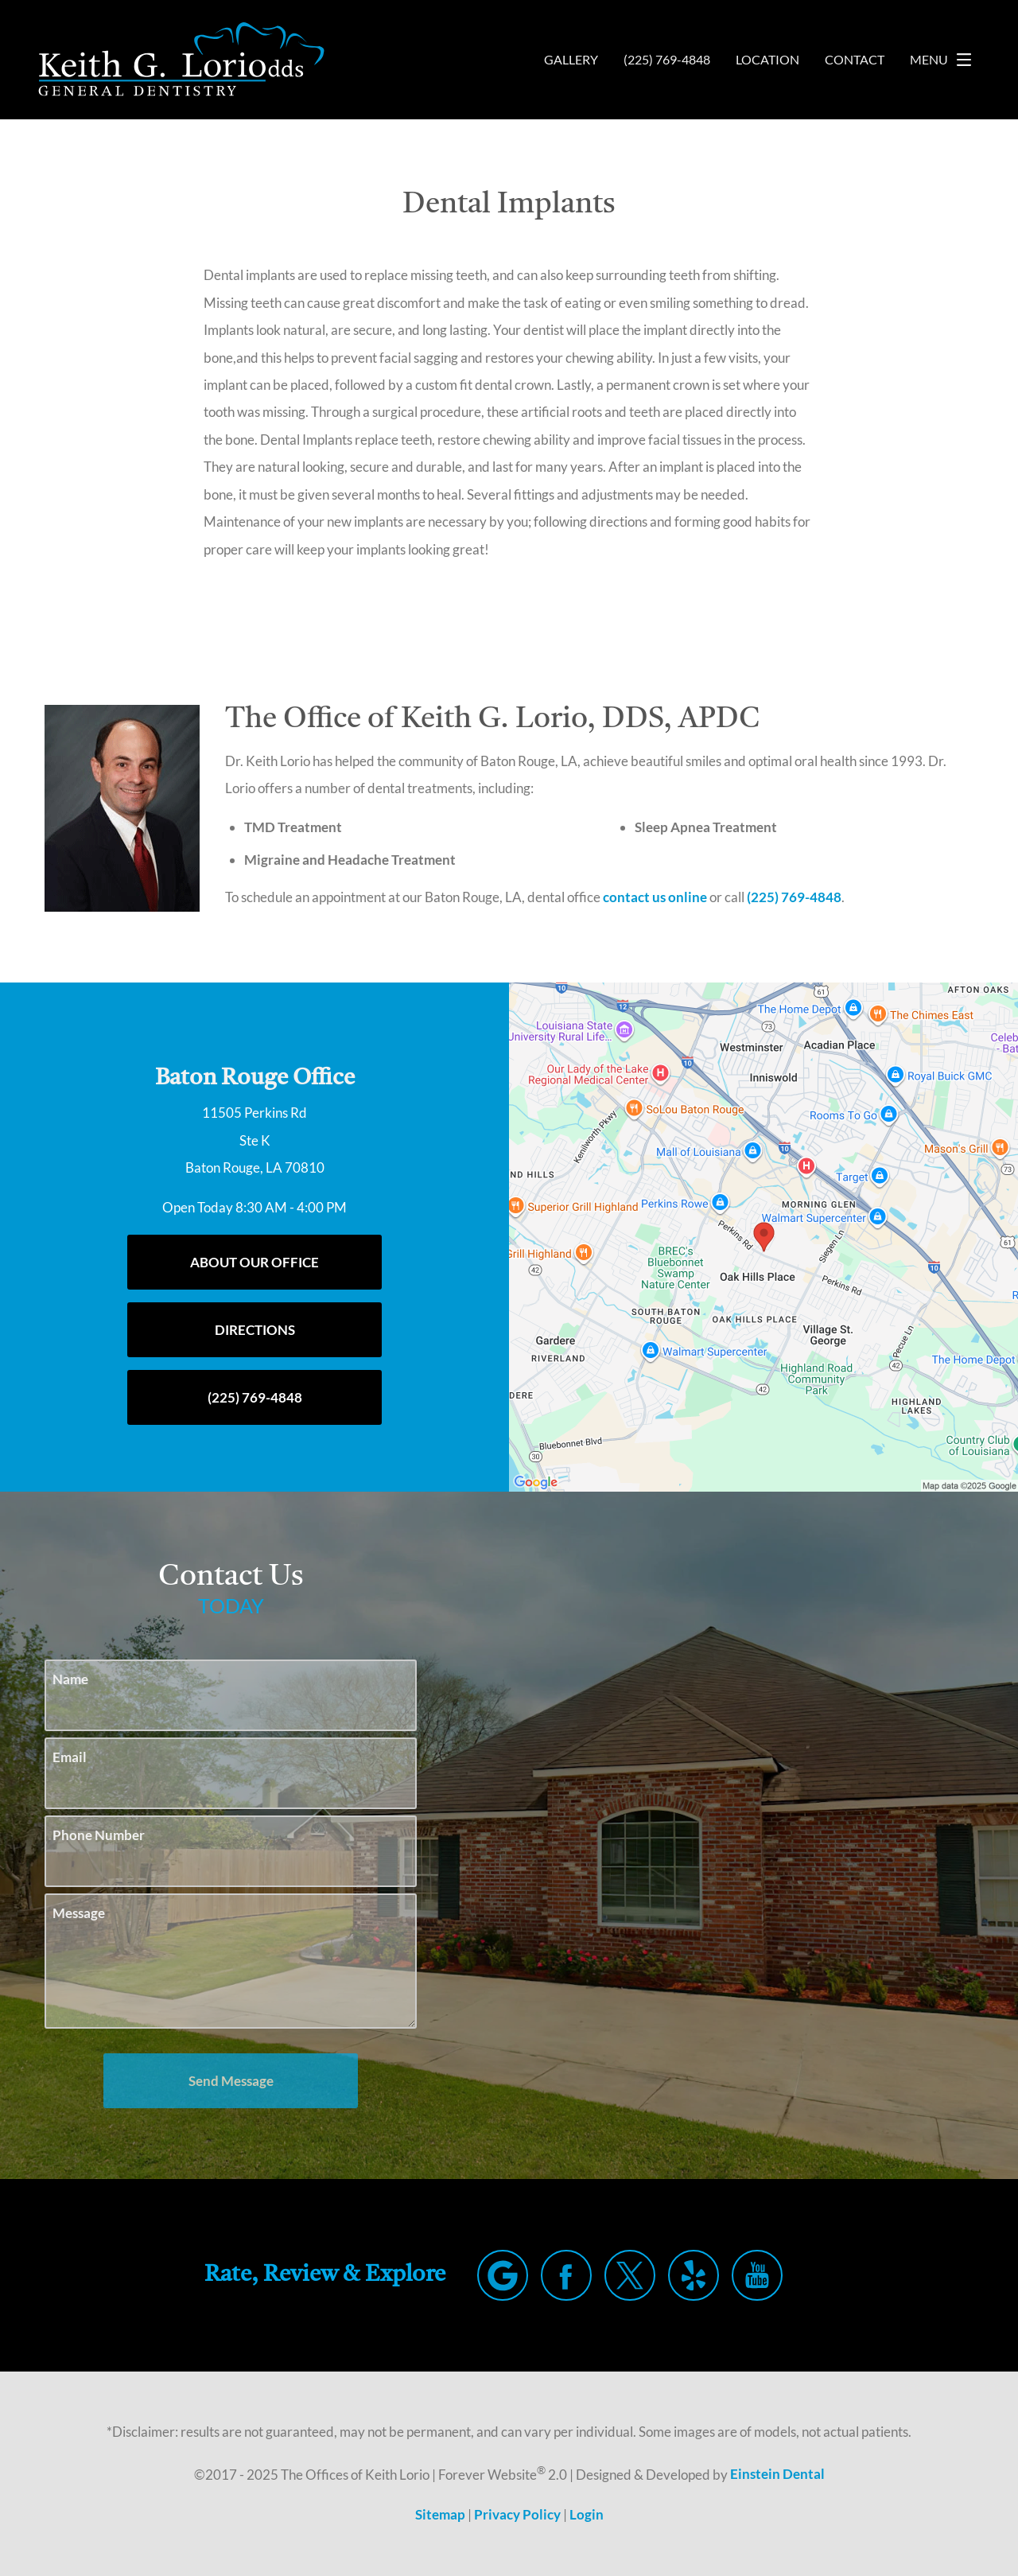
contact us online (676, 897)
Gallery (557, 59)
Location (763, 59)
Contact (853, 59)
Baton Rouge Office (255, 1078)
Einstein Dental (784, 2473)
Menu (945, 60)
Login (587, 2514)
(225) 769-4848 (819, 897)
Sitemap (438, 2514)
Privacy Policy (517, 2514)
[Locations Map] (763, 1236)
